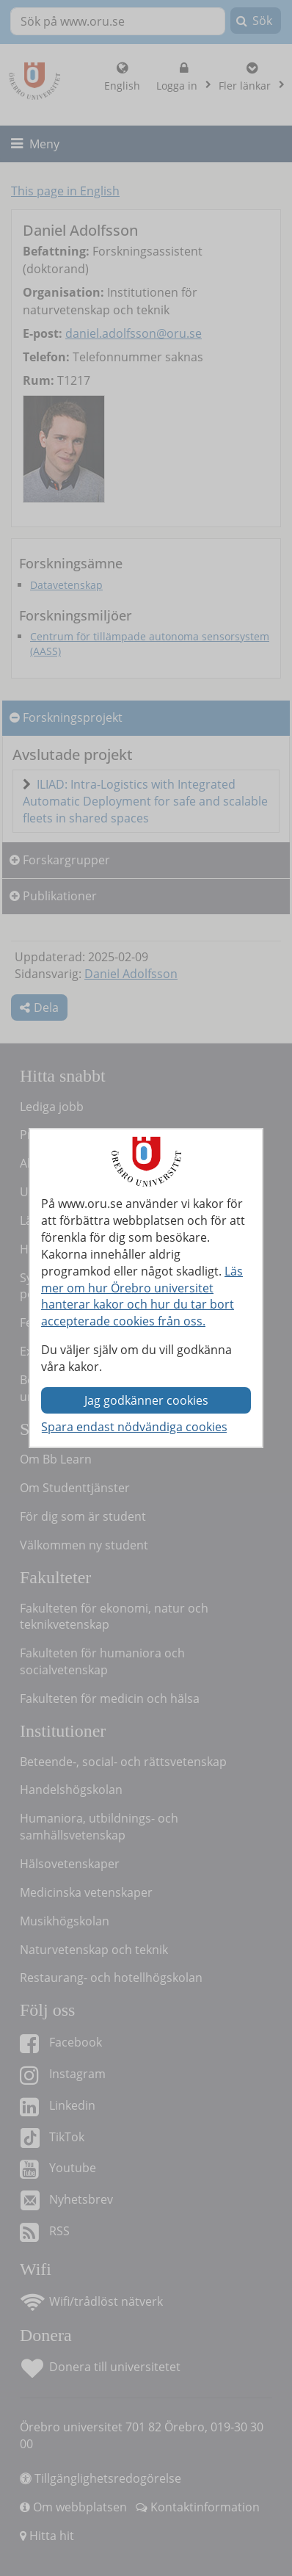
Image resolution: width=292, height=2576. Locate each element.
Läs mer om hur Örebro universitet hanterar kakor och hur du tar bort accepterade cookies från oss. (142, 1296)
